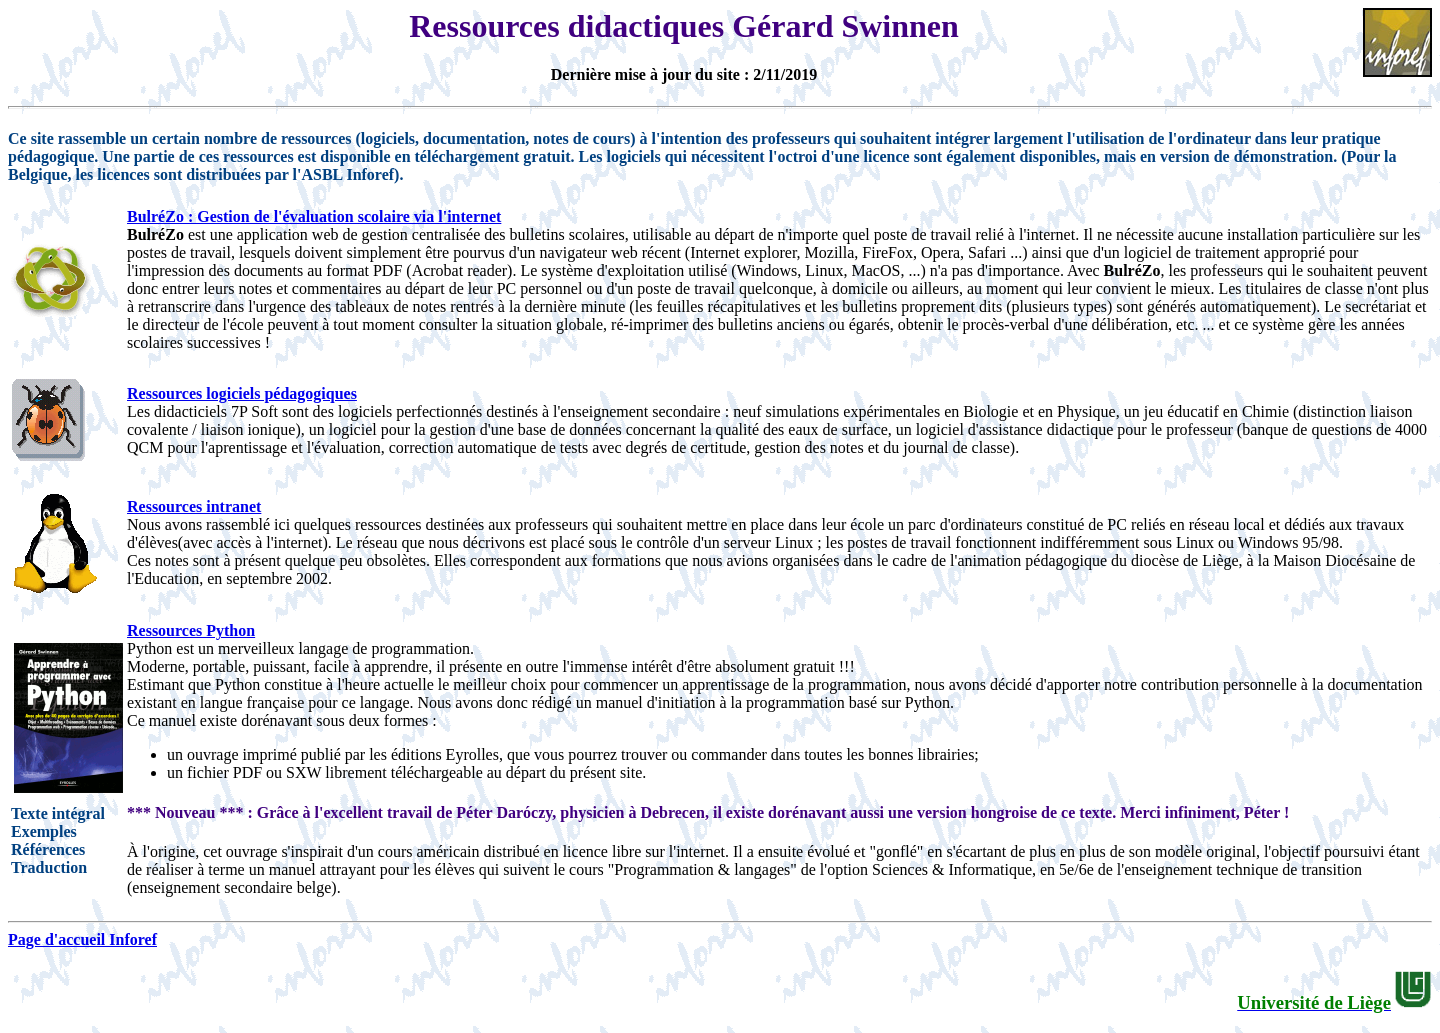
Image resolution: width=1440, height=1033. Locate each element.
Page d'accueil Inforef (82, 939)
